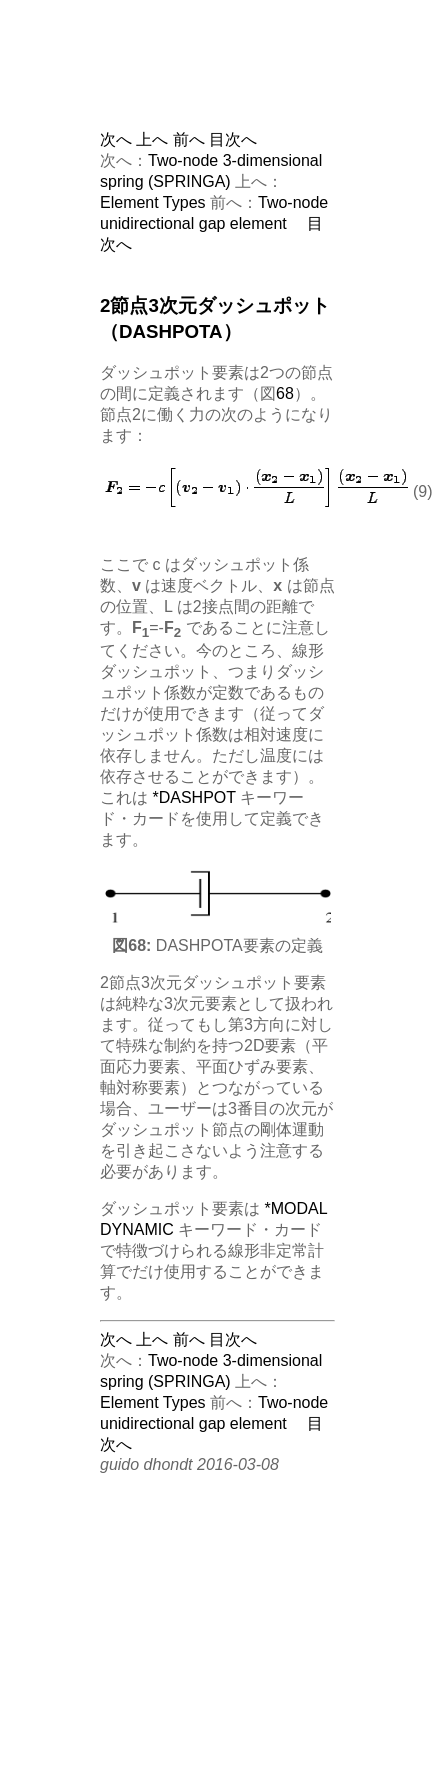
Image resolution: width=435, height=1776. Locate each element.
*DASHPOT (193, 797)
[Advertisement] (255, 80)
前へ (189, 139)
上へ (152, 139)
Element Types (153, 202)
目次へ (233, 139)
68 (285, 393)
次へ (116, 139)
